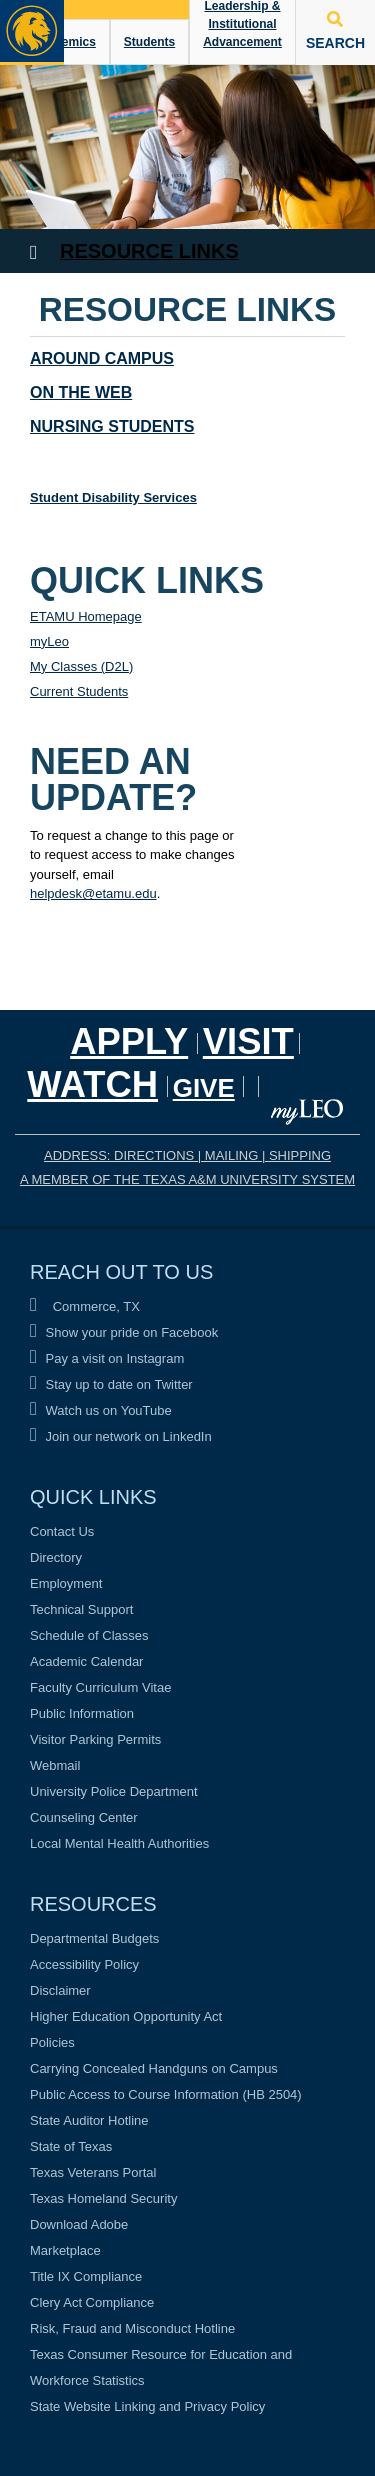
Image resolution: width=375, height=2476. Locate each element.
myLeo (49, 641)
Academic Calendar (86, 1661)
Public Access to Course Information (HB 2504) (166, 2094)
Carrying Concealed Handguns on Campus (154, 2068)
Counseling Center (84, 1817)
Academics (63, 42)
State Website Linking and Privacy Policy (147, 2406)
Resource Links (149, 251)
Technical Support (81, 1609)
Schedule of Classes (89, 1635)
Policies (52, 2042)
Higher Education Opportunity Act (126, 2016)
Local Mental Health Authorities (119, 1843)
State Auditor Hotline (89, 2120)
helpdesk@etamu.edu (93, 893)
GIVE (204, 1088)
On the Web (81, 392)
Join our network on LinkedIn (121, 1436)
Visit (248, 1041)
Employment (66, 1583)
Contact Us (62, 1531)
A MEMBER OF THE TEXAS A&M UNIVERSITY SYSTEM (187, 1179)
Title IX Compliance (86, 2276)
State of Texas (71, 2146)
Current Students (79, 691)
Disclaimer (60, 1990)
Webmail (55, 1765)
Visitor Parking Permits (95, 1739)
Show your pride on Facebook (124, 1332)
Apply (129, 1041)
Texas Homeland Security (103, 2198)
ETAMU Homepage (86, 616)
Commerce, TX (85, 1306)
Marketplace (65, 2250)
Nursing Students (112, 426)
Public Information (82, 1713)
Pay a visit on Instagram (107, 1358)
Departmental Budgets (94, 1938)
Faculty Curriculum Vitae (100, 1687)
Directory (56, 1557)
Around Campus (102, 358)
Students (149, 42)
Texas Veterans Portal (93, 2172)
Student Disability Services (113, 497)
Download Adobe (79, 2224)
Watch (92, 1084)
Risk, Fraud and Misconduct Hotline (132, 2328)
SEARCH (335, 31)
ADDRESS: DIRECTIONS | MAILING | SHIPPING (187, 1155)
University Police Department (114, 1791)
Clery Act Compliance (92, 2302)
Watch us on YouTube (101, 1410)
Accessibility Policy (84, 1964)
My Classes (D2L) (81, 666)
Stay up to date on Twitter (111, 1384)
